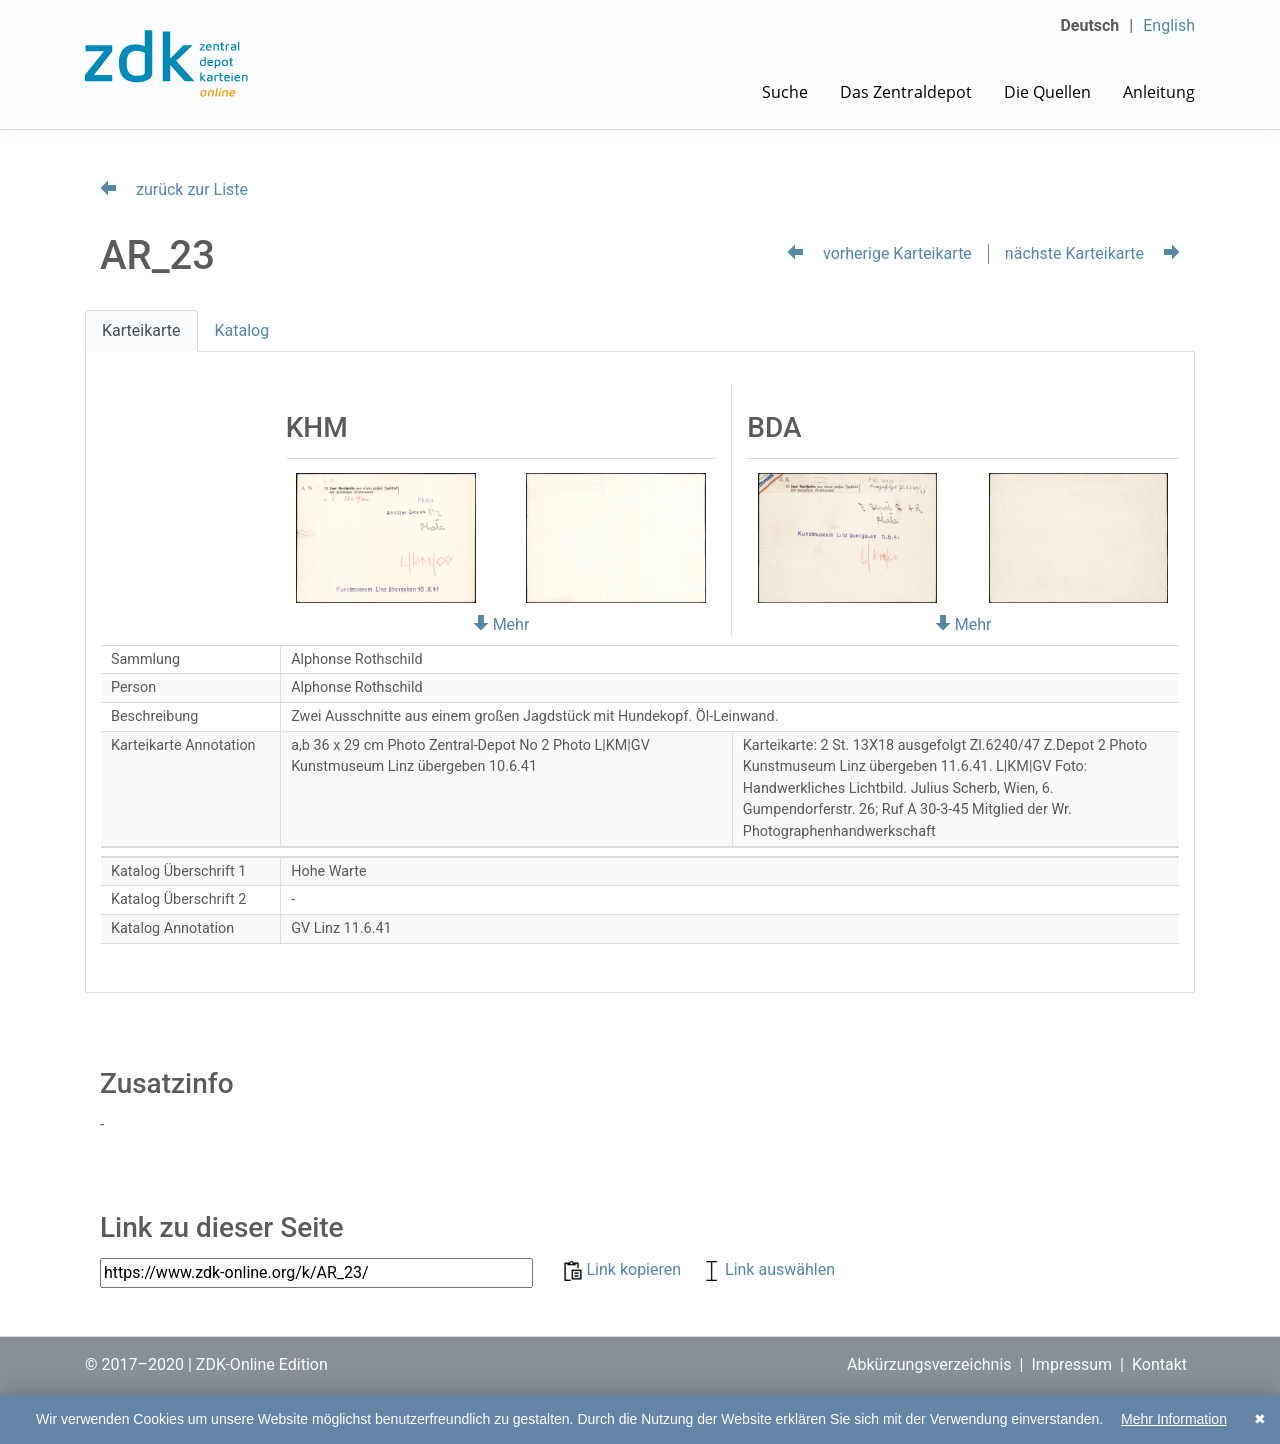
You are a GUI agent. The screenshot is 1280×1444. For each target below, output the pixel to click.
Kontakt (1159, 1364)
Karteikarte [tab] (141, 330)
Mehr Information (1174, 1419)
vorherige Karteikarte (879, 253)
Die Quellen (1047, 92)
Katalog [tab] (242, 330)
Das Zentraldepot (906, 92)
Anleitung (1159, 92)
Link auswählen (768, 1269)
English (1169, 25)
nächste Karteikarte (1092, 253)
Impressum (1072, 1364)
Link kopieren (624, 1269)
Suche (785, 92)
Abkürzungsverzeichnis (929, 1364)
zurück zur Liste (174, 189)
